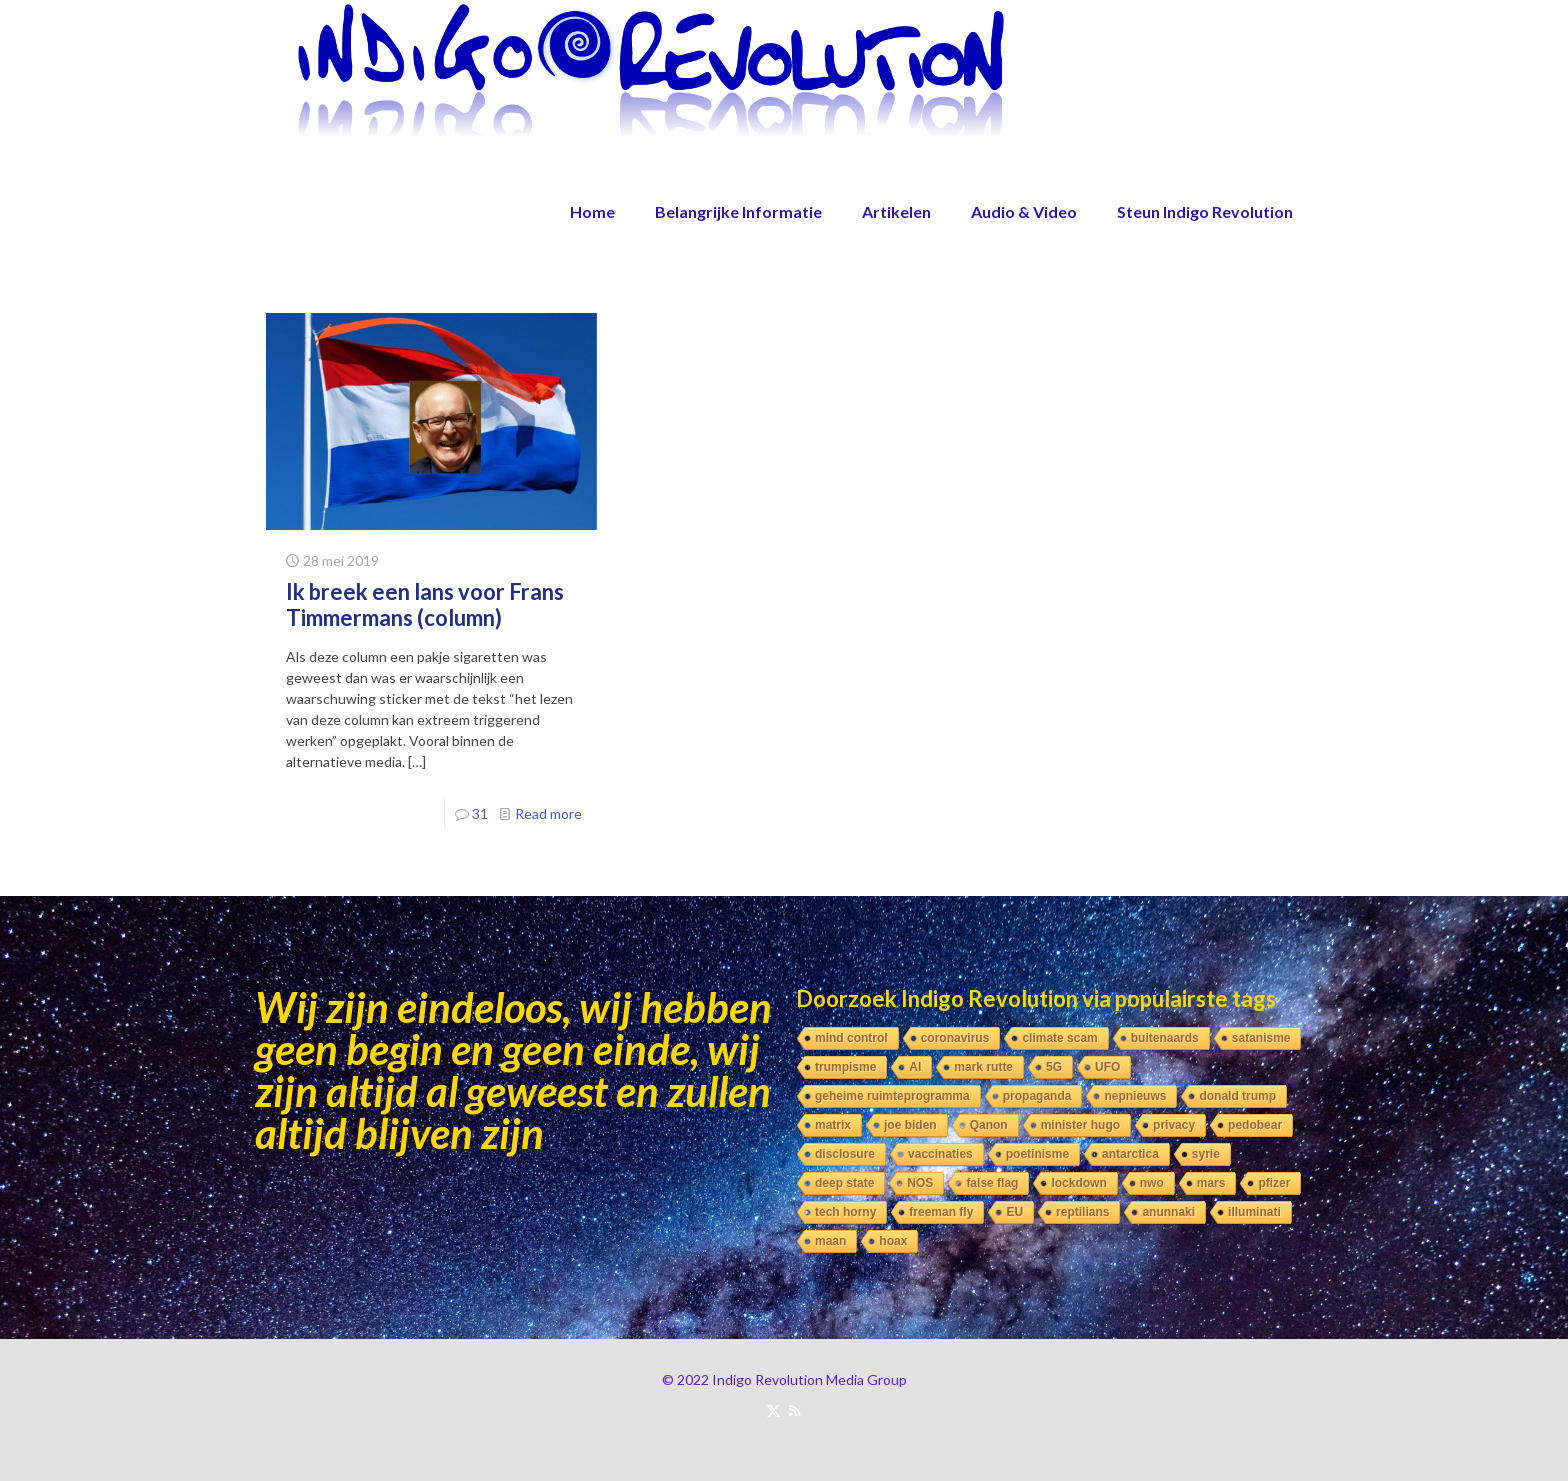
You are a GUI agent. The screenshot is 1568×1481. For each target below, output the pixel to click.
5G (1054, 1067)
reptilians (1082, 1212)
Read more (548, 813)
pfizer (1274, 1183)
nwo (1152, 1183)
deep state (844, 1183)
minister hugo (1080, 1125)
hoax (893, 1241)
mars (1211, 1183)
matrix (833, 1125)
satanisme (1261, 1038)
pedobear (1255, 1125)
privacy (1174, 1125)
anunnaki (1168, 1212)
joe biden (910, 1125)
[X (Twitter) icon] (773, 1410)
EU (1014, 1212)
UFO (1107, 1067)
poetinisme (1037, 1154)
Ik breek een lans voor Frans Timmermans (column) (425, 604)
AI (915, 1067)
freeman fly (941, 1212)
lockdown (1078, 1183)
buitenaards (1165, 1038)
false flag (992, 1183)
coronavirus (955, 1038)
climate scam (1059, 1038)
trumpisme (845, 1067)
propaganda (1037, 1096)
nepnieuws (1135, 1096)
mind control (851, 1038)
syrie (1206, 1154)
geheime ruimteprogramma (892, 1096)
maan (830, 1241)
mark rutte (983, 1067)
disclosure (845, 1154)
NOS (920, 1183)
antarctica (1130, 1154)
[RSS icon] (794, 1410)
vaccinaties (940, 1154)
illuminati (1254, 1212)
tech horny (845, 1212)
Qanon (989, 1125)
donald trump (1237, 1096)
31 (480, 813)
